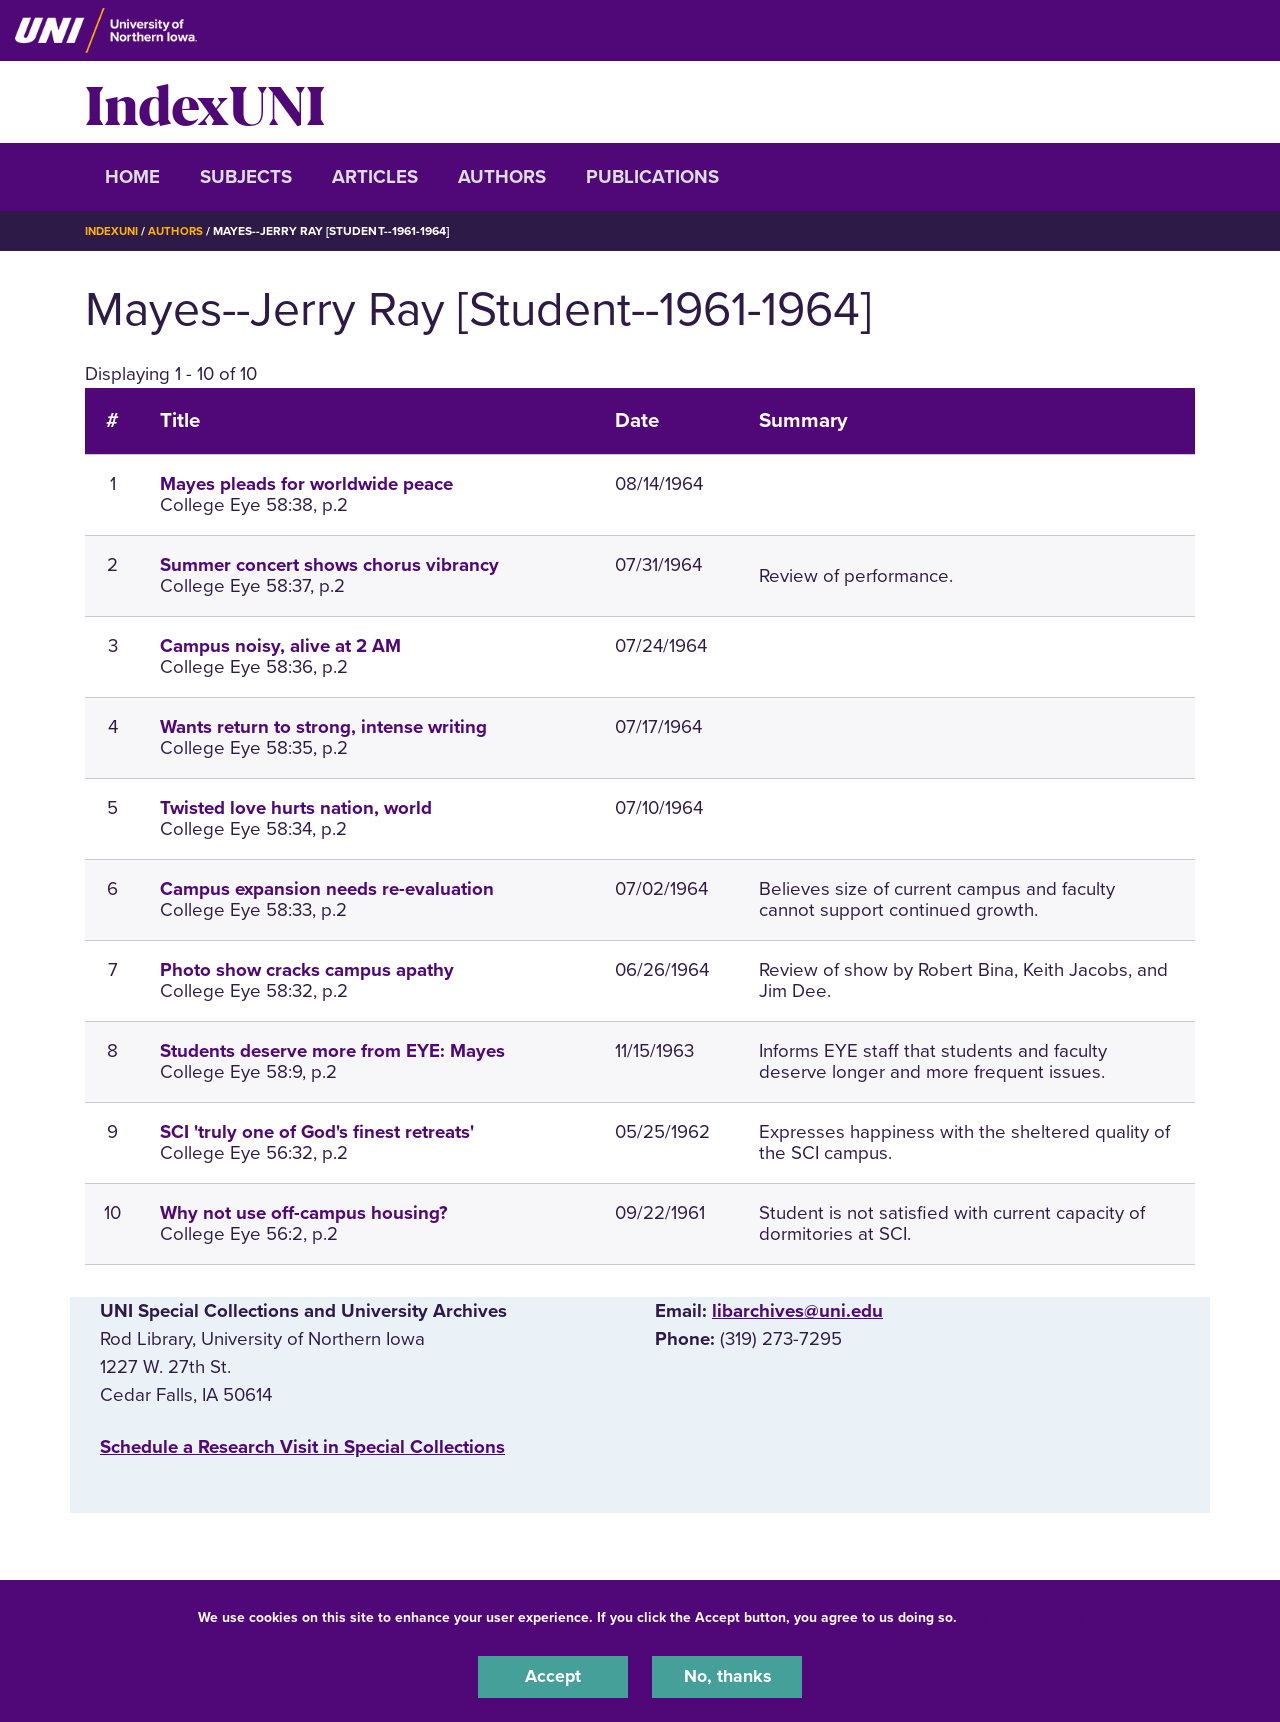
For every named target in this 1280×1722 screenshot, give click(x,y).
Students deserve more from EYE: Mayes (332, 1051)
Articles (375, 177)
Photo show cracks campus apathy (307, 970)
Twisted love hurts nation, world (296, 808)
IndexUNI (205, 102)
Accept (553, 1676)
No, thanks (727, 1676)
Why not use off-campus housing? (304, 1213)
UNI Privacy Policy (1024, 1615)
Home (132, 177)
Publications (652, 177)
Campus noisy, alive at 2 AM (280, 646)
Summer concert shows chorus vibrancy (329, 565)
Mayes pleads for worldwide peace (306, 484)
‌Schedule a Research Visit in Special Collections (302, 1447)
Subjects (246, 177)
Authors (502, 177)
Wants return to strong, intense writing (323, 727)
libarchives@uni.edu (797, 1310)
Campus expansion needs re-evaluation (327, 889)
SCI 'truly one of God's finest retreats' (317, 1132)
